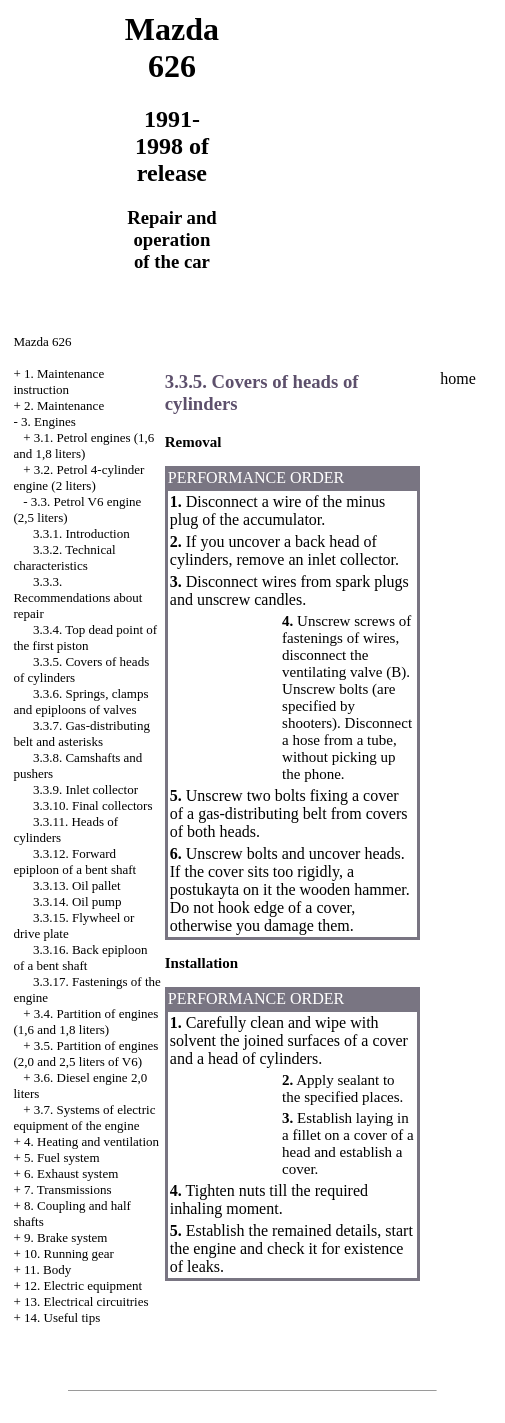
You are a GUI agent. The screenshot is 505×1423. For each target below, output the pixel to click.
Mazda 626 (42, 341)
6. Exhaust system (71, 1173)
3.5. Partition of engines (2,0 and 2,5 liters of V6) (85, 1053)
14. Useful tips (62, 1317)
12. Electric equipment (83, 1285)
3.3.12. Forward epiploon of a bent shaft (74, 861)
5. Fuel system (61, 1157)
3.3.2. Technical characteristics (64, 557)
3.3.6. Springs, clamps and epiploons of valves (80, 701)
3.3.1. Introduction (81, 533)
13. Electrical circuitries (86, 1301)
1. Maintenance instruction (58, 381)
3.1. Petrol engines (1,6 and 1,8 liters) (83, 445)
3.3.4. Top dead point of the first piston (85, 637)
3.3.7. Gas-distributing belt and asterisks (81, 733)
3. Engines (48, 421)
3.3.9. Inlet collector (85, 789)
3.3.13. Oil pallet (77, 885)
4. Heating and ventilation (91, 1141)
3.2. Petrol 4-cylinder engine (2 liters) (78, 477)
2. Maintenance (64, 405)
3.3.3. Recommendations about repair (77, 597)
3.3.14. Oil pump (77, 901)
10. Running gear (69, 1253)
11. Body (47, 1269)
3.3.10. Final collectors (93, 805)
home (458, 378)
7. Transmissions (67, 1189)
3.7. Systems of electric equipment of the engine (84, 1117)
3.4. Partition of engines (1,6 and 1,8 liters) (85, 1021)
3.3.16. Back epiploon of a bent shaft (80, 957)
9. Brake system (65, 1237)
